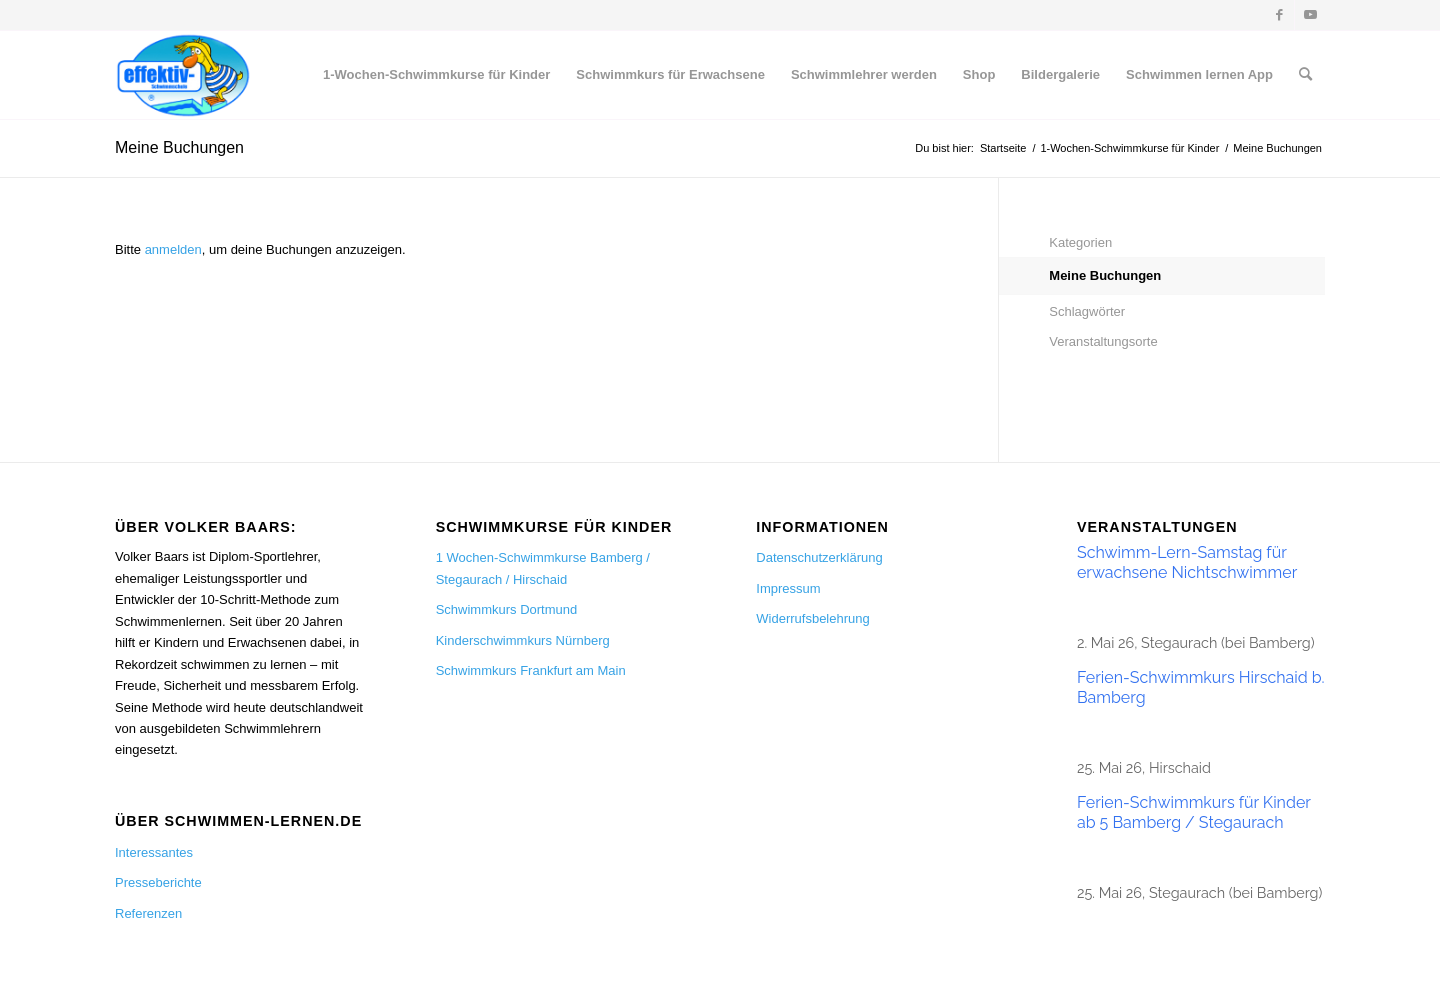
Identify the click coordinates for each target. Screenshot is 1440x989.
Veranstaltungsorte (1103, 341)
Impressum (788, 588)
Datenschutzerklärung (819, 557)
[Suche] (1305, 75)
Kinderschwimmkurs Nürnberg (523, 640)
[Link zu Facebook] (1279, 15)
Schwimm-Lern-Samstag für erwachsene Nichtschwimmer (1187, 562)
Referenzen (148, 913)
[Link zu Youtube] (1310, 15)
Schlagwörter (1087, 311)
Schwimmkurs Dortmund (507, 609)
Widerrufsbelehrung (812, 618)
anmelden (173, 249)
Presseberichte (158, 882)
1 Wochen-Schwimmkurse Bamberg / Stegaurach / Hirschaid (543, 568)
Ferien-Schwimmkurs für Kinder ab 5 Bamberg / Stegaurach (1194, 812)
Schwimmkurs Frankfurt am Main (531, 670)
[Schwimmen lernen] (183, 75)
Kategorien (1080, 242)
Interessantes (154, 852)
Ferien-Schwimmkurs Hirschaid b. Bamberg (1201, 687)
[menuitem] (436, 75)
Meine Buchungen (179, 147)
